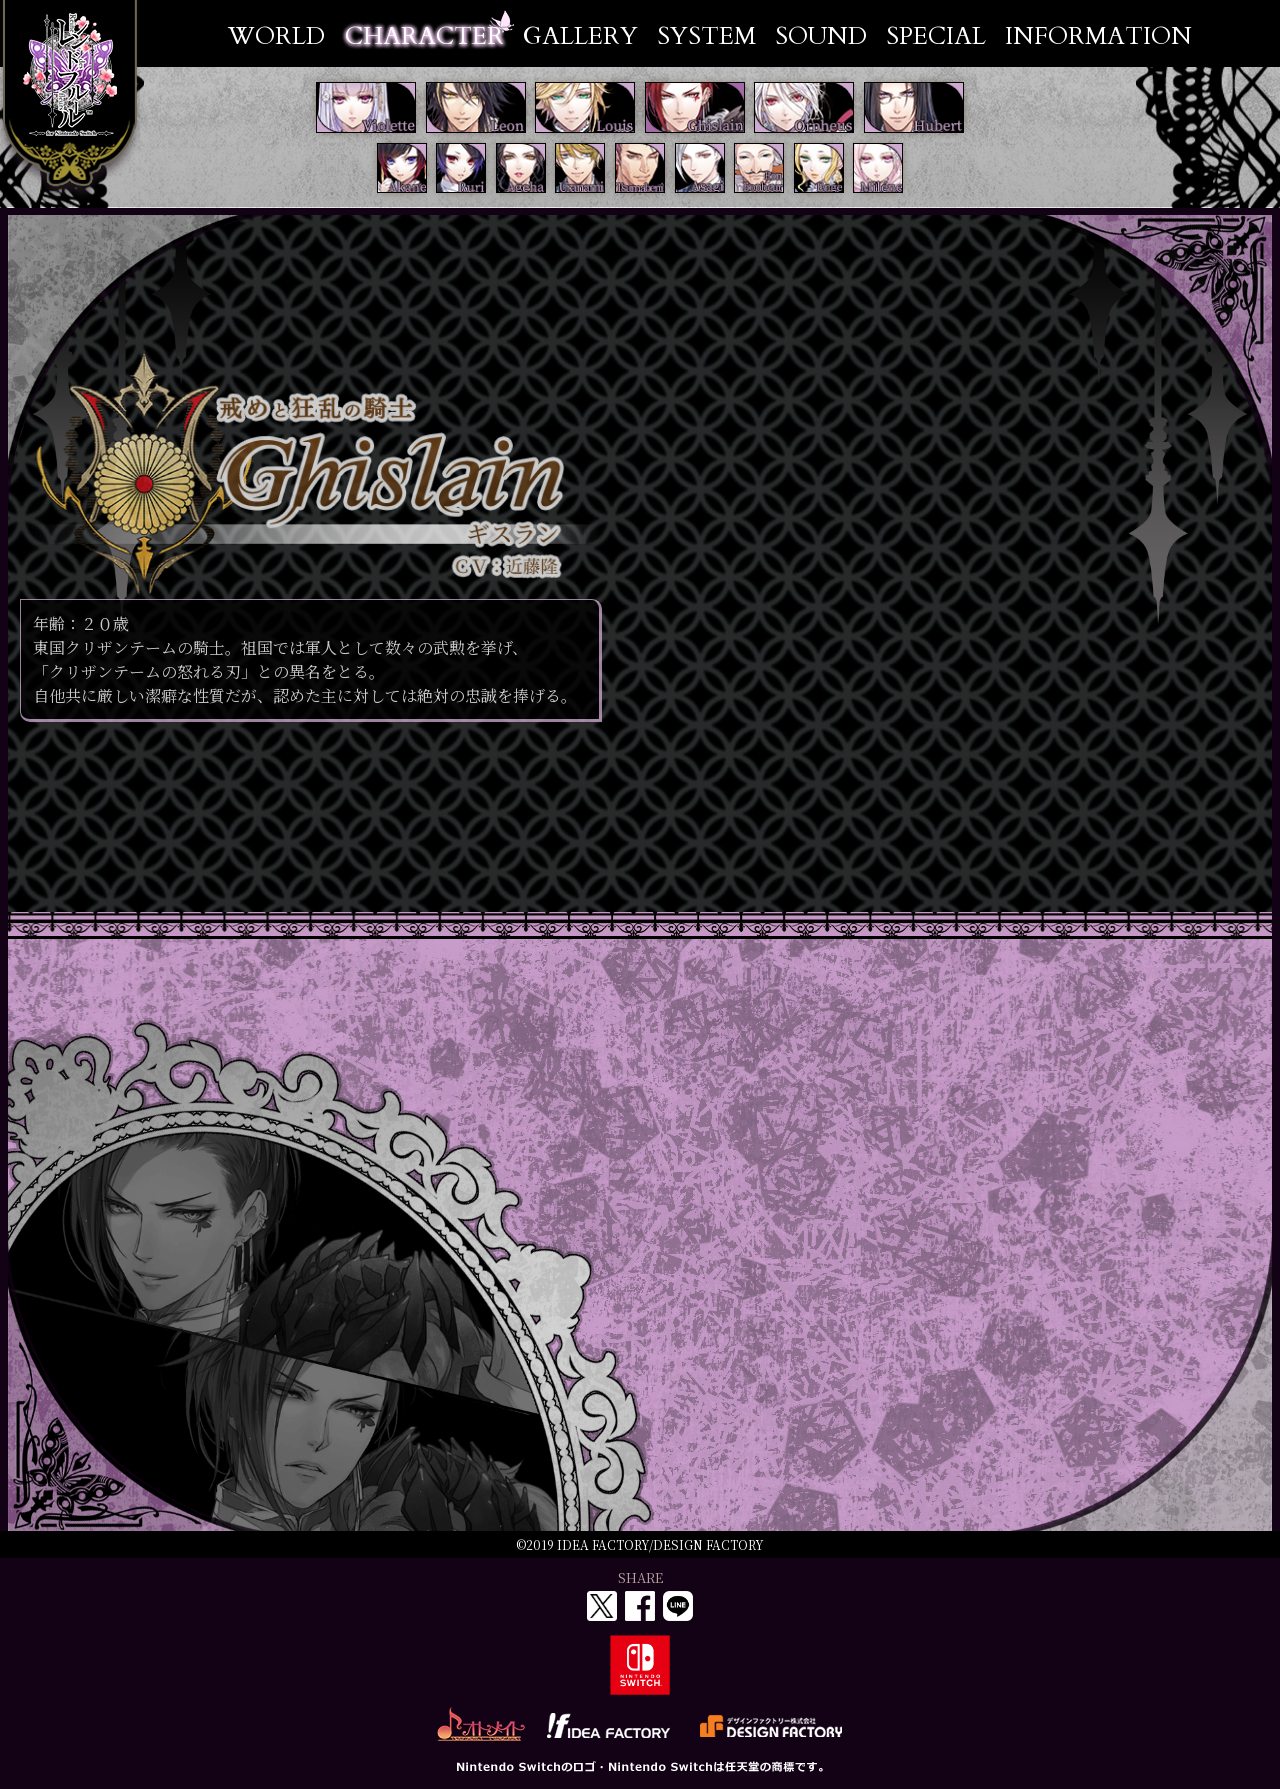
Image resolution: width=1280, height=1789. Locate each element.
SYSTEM (706, 36)
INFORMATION (1098, 36)
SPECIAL (936, 36)
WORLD (276, 36)
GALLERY (580, 36)
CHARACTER (424, 36)
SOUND (821, 36)
